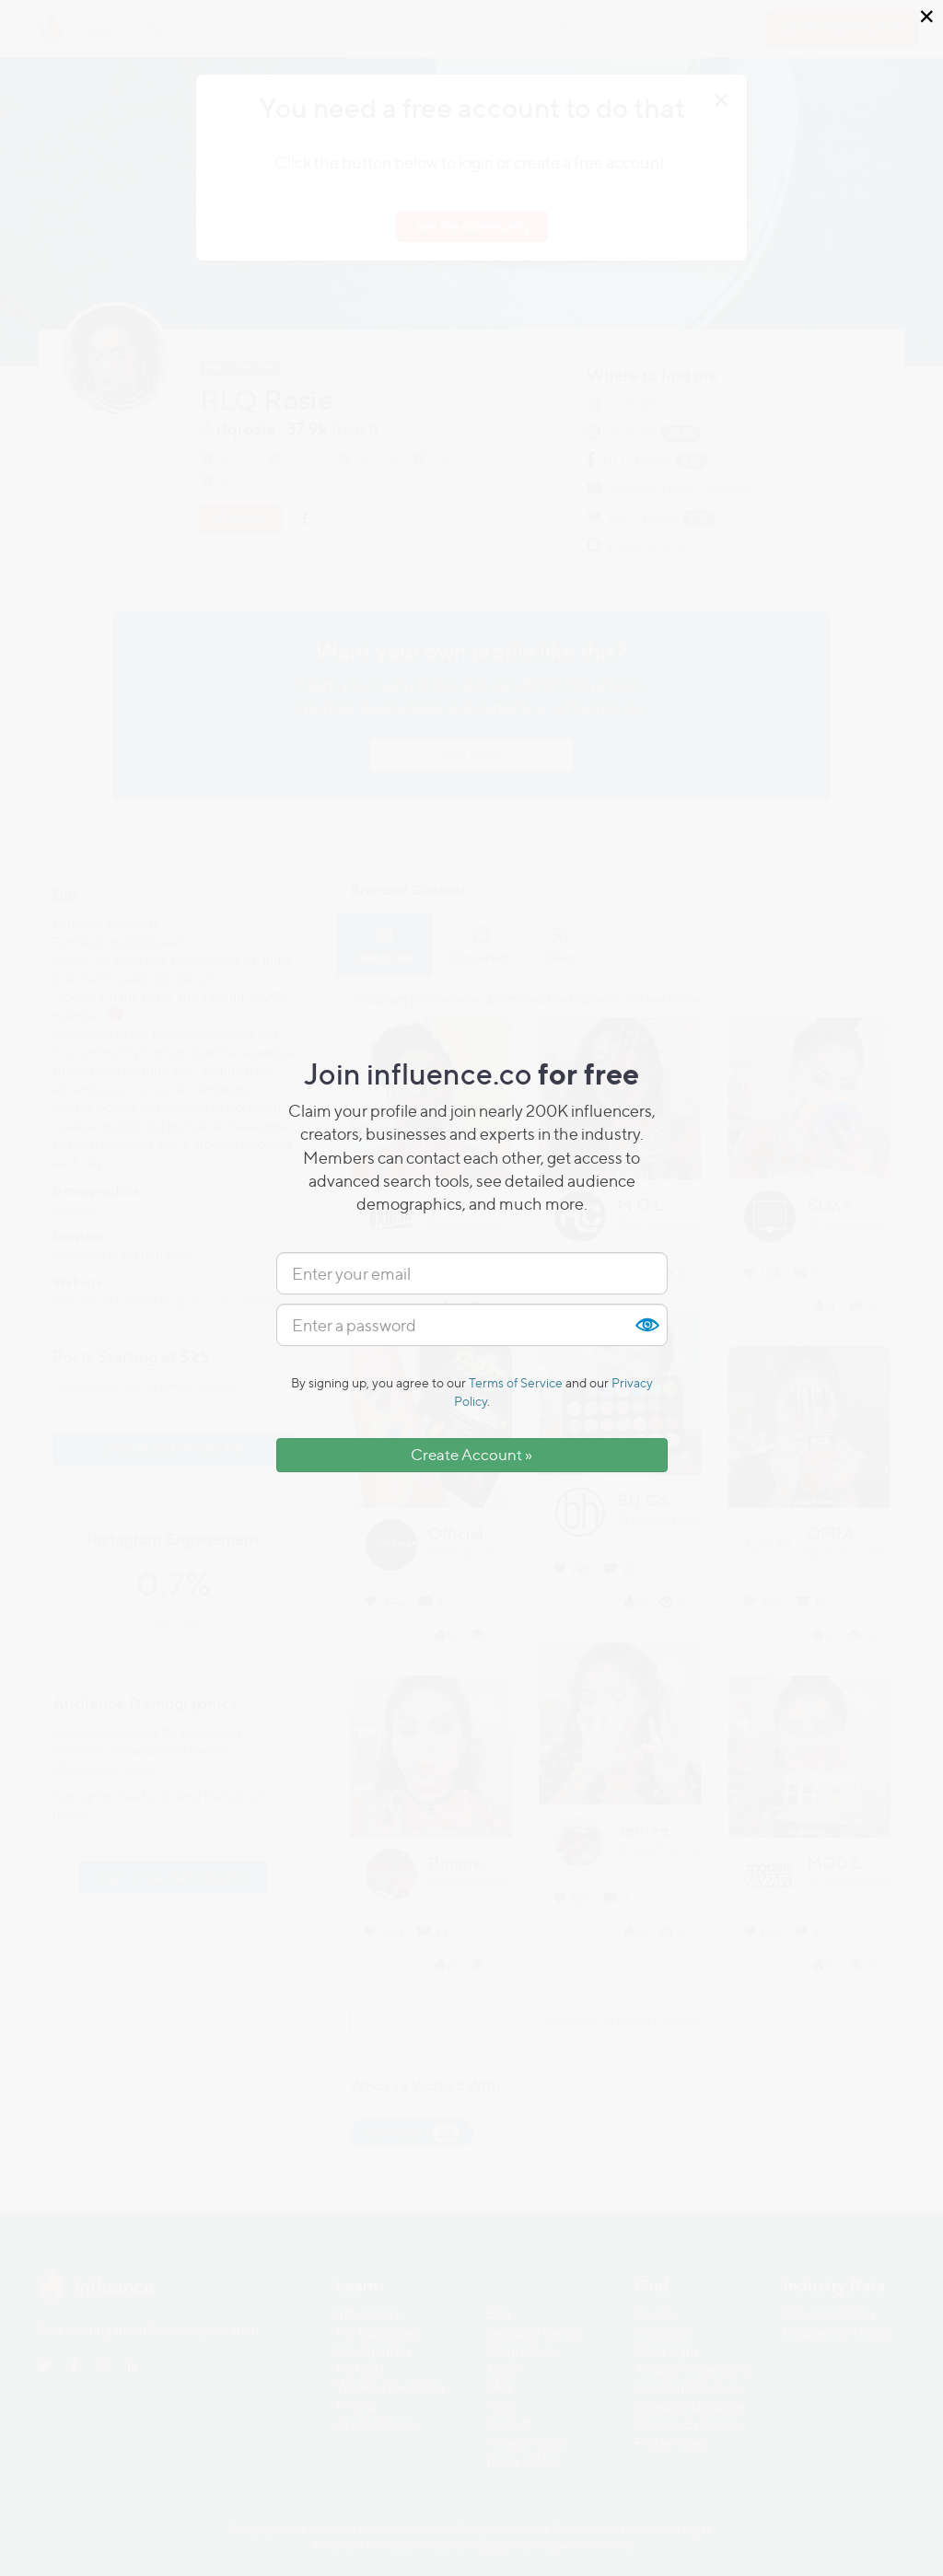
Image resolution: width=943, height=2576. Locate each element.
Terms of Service (516, 1382)
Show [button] (646, 1325)
